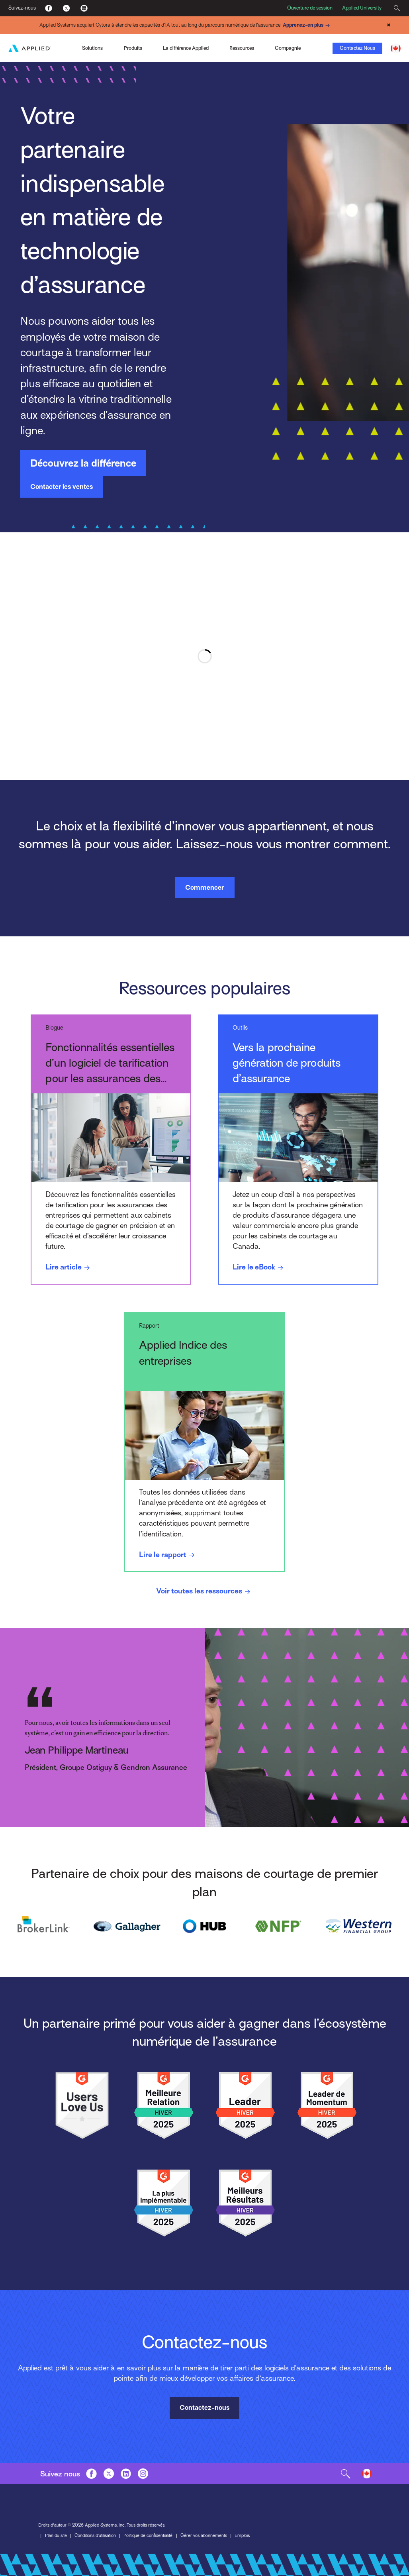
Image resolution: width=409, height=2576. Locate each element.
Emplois (242, 2535)
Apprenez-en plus (307, 25)
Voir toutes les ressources (204, 1591)
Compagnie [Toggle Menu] (288, 48)
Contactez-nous (204, 2407)
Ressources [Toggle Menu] (241, 48)
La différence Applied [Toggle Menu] (186, 48)
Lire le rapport (168, 1555)
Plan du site (56, 2535)
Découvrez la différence (83, 463)
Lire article (68, 1267)
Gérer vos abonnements (203, 2535)
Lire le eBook (259, 1267)
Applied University (362, 8)
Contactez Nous (357, 48)
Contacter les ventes (61, 486)
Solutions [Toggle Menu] (92, 48)
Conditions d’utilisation (95, 2535)
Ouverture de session (310, 8)
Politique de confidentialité (147, 2535)
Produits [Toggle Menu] (133, 48)
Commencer (204, 887)
